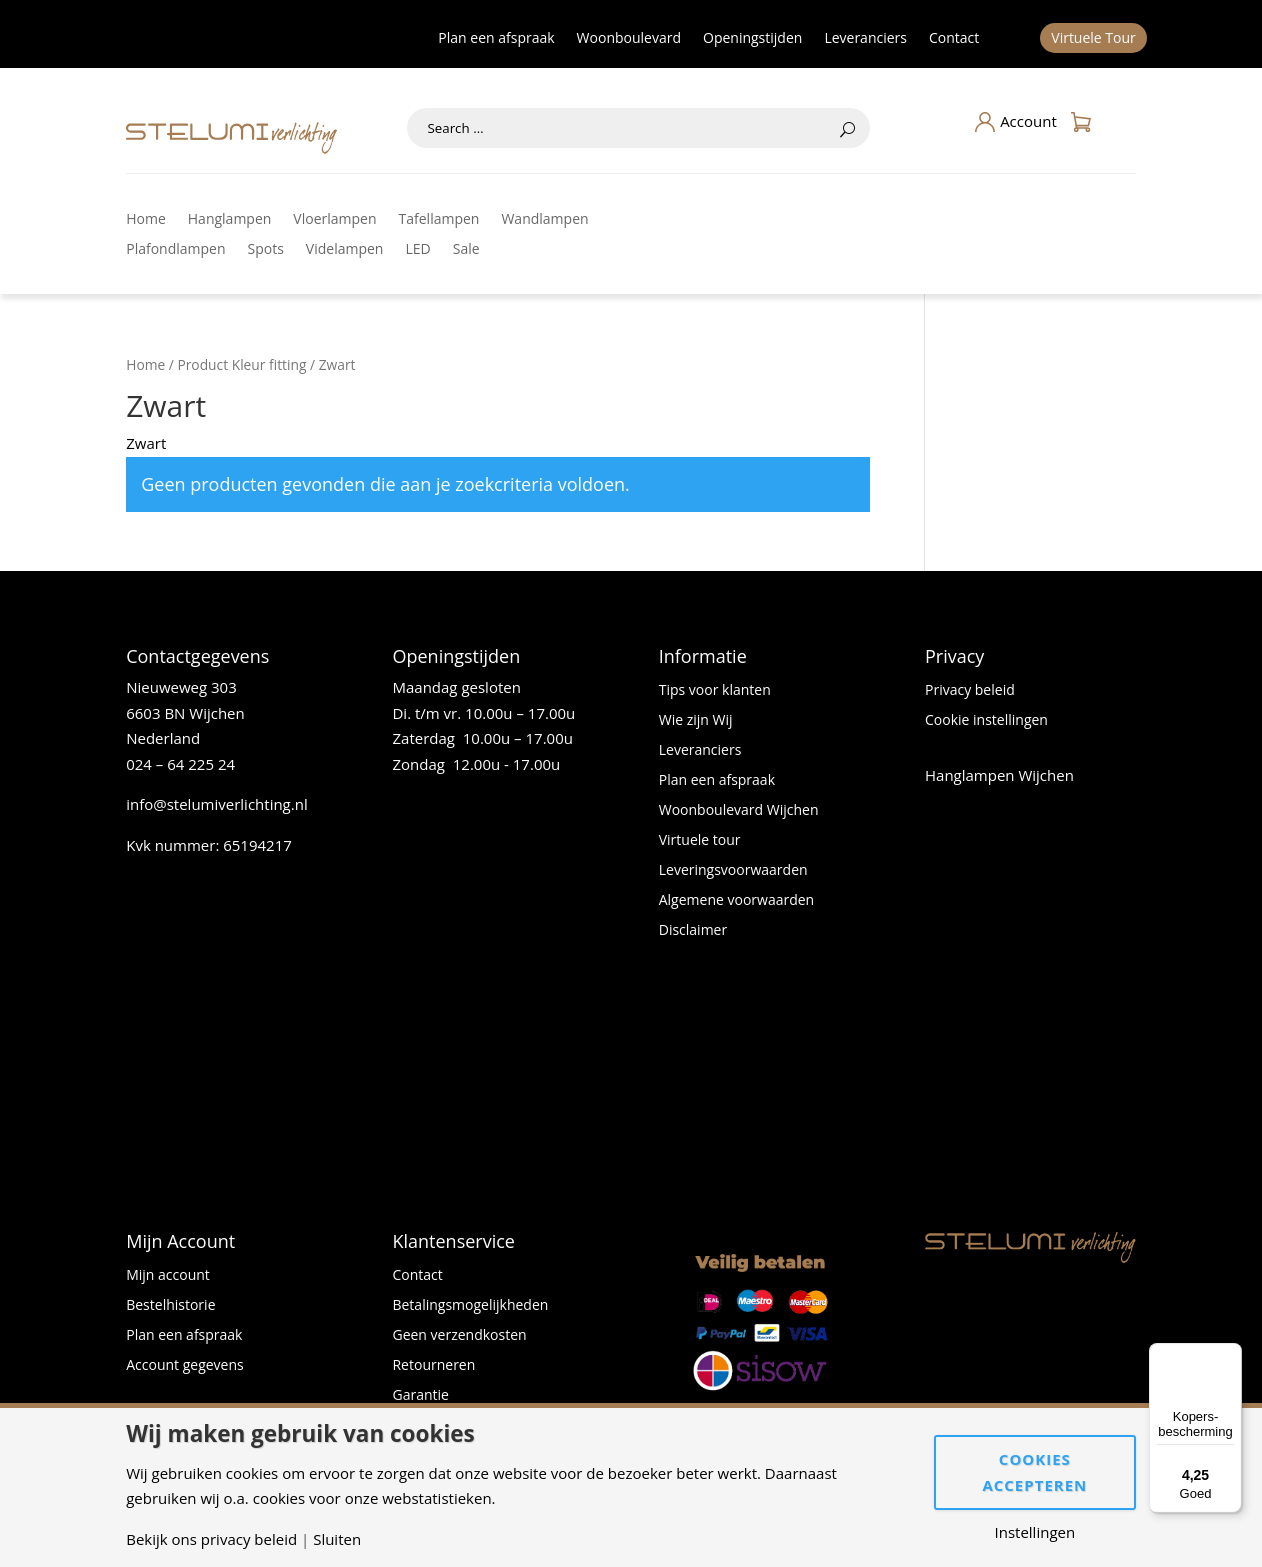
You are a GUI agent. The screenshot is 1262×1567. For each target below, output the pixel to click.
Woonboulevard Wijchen (739, 811)
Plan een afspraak (496, 39)
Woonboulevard (629, 39)
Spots (266, 250)
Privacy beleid (970, 691)
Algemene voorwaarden (736, 901)
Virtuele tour (700, 841)
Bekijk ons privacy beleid (211, 1539)
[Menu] (1230, 1355)
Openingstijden (752, 39)
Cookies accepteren (1034, 1472)
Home (146, 220)
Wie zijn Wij (696, 721)
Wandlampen (544, 220)
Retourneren (433, 1366)
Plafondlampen (175, 250)
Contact (954, 39)
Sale (466, 250)
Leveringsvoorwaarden (733, 871)
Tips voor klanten (715, 691)
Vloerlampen (334, 220)
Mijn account (168, 1276)
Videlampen (345, 250)
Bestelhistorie (170, 1306)
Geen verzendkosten (459, 1336)
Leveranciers (865, 39)
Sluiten (337, 1539)
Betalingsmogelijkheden (470, 1306)
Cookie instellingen (986, 721)
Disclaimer (693, 931)
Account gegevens (185, 1366)
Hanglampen (230, 220)
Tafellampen (439, 220)
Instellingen (1035, 1532)
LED (417, 250)
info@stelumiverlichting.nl (217, 804)
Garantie (420, 1396)
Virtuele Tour (1093, 39)
